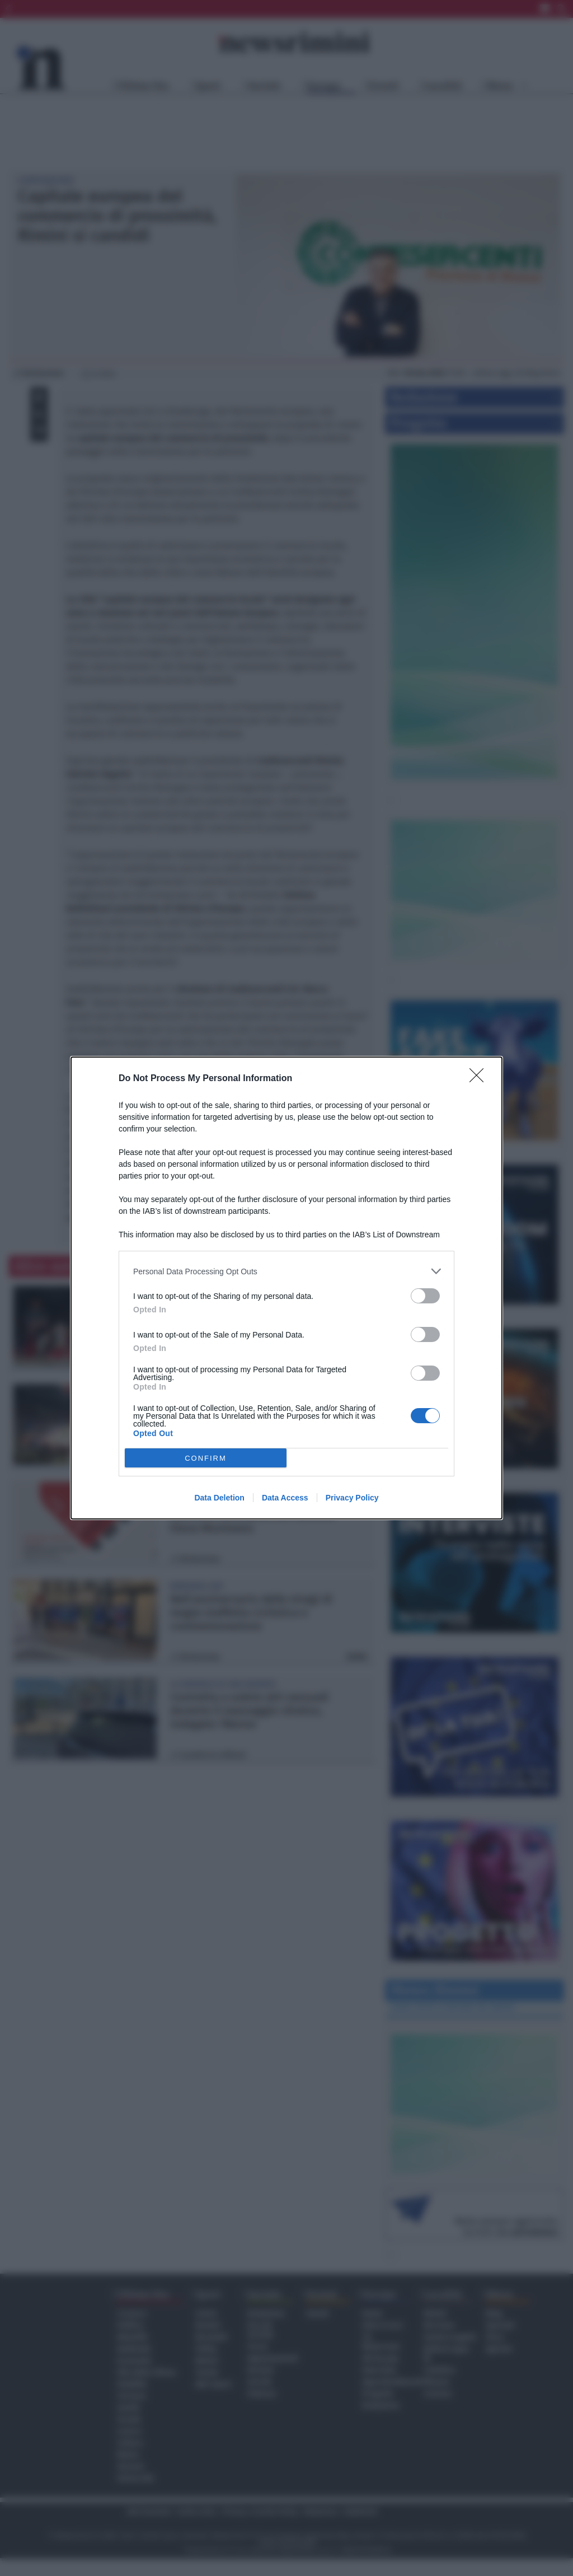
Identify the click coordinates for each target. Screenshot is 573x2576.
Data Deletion (219, 1497)
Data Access (285, 1497)
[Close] (480, 1079)
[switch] (425, 1295)
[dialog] (286, 1288)
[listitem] (286, 1271)
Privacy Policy (352, 1497)
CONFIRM (206, 1458)
